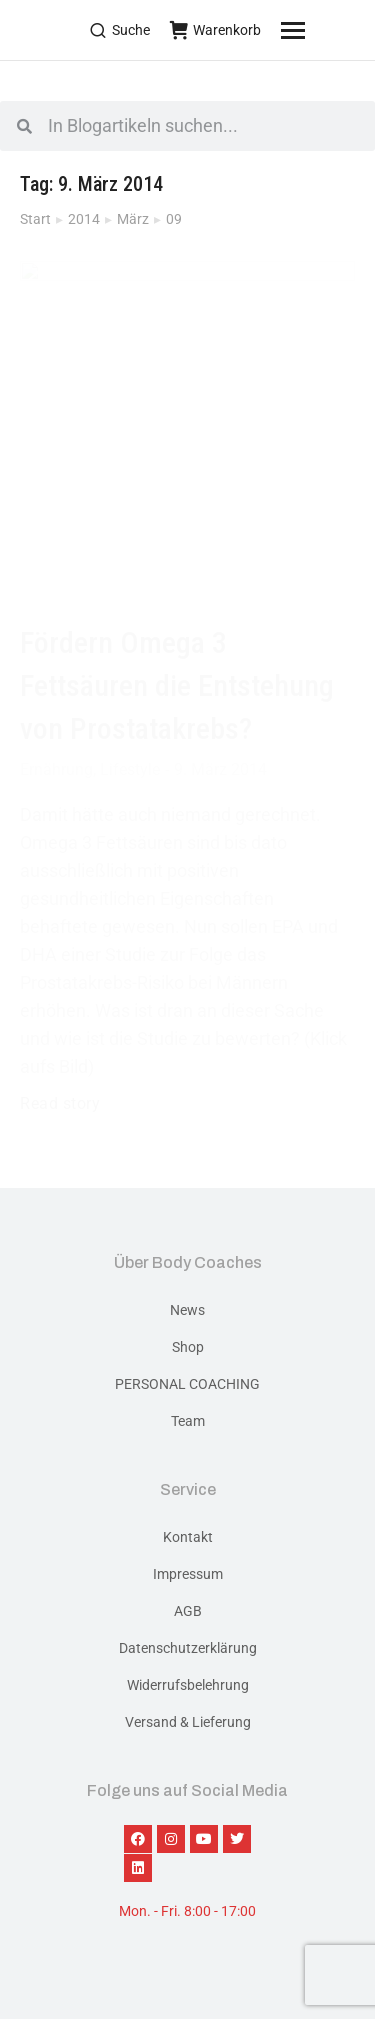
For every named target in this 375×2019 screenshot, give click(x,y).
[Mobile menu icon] (318, 30)
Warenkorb (215, 30)
